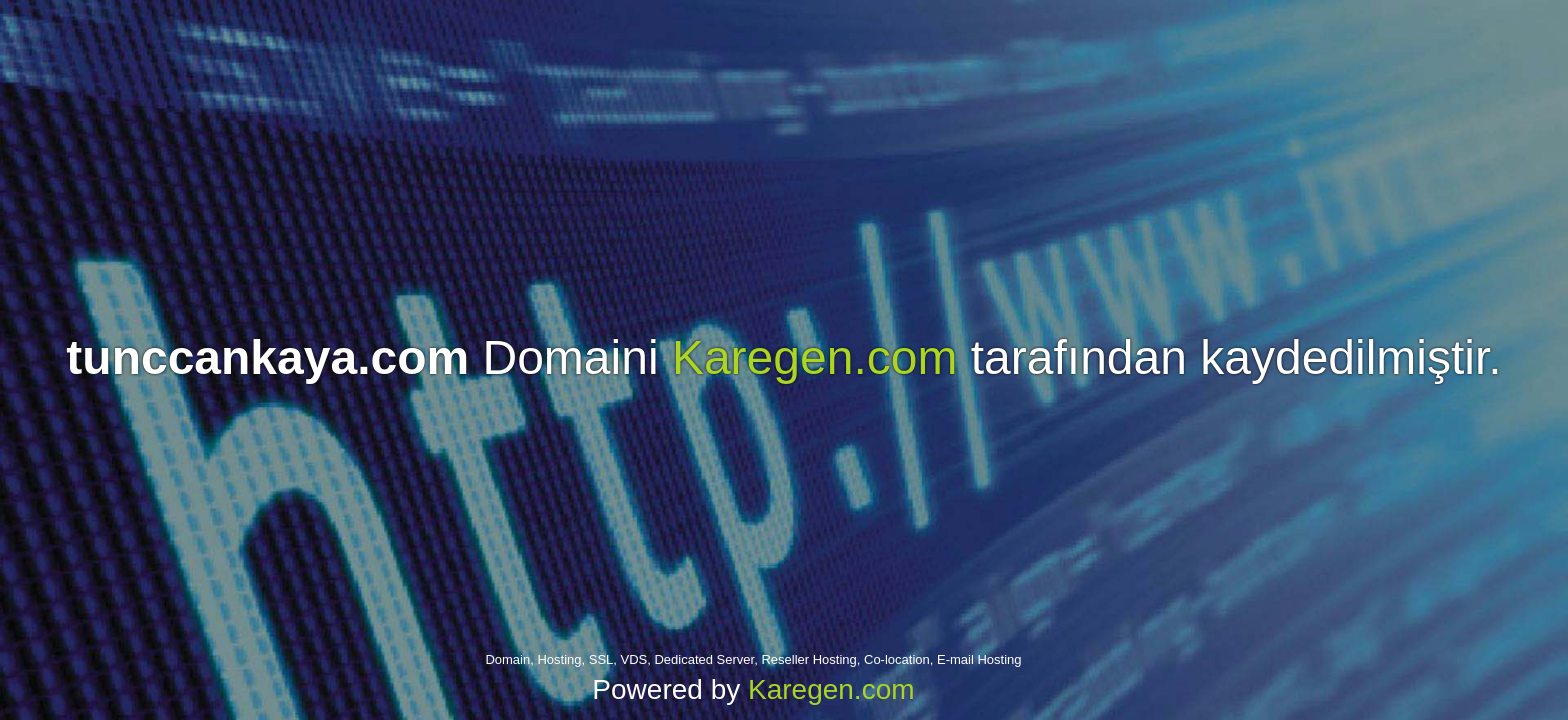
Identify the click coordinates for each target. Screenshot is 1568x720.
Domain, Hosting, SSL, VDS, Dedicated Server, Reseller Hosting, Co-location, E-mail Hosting (753, 659)
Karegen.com (815, 357)
